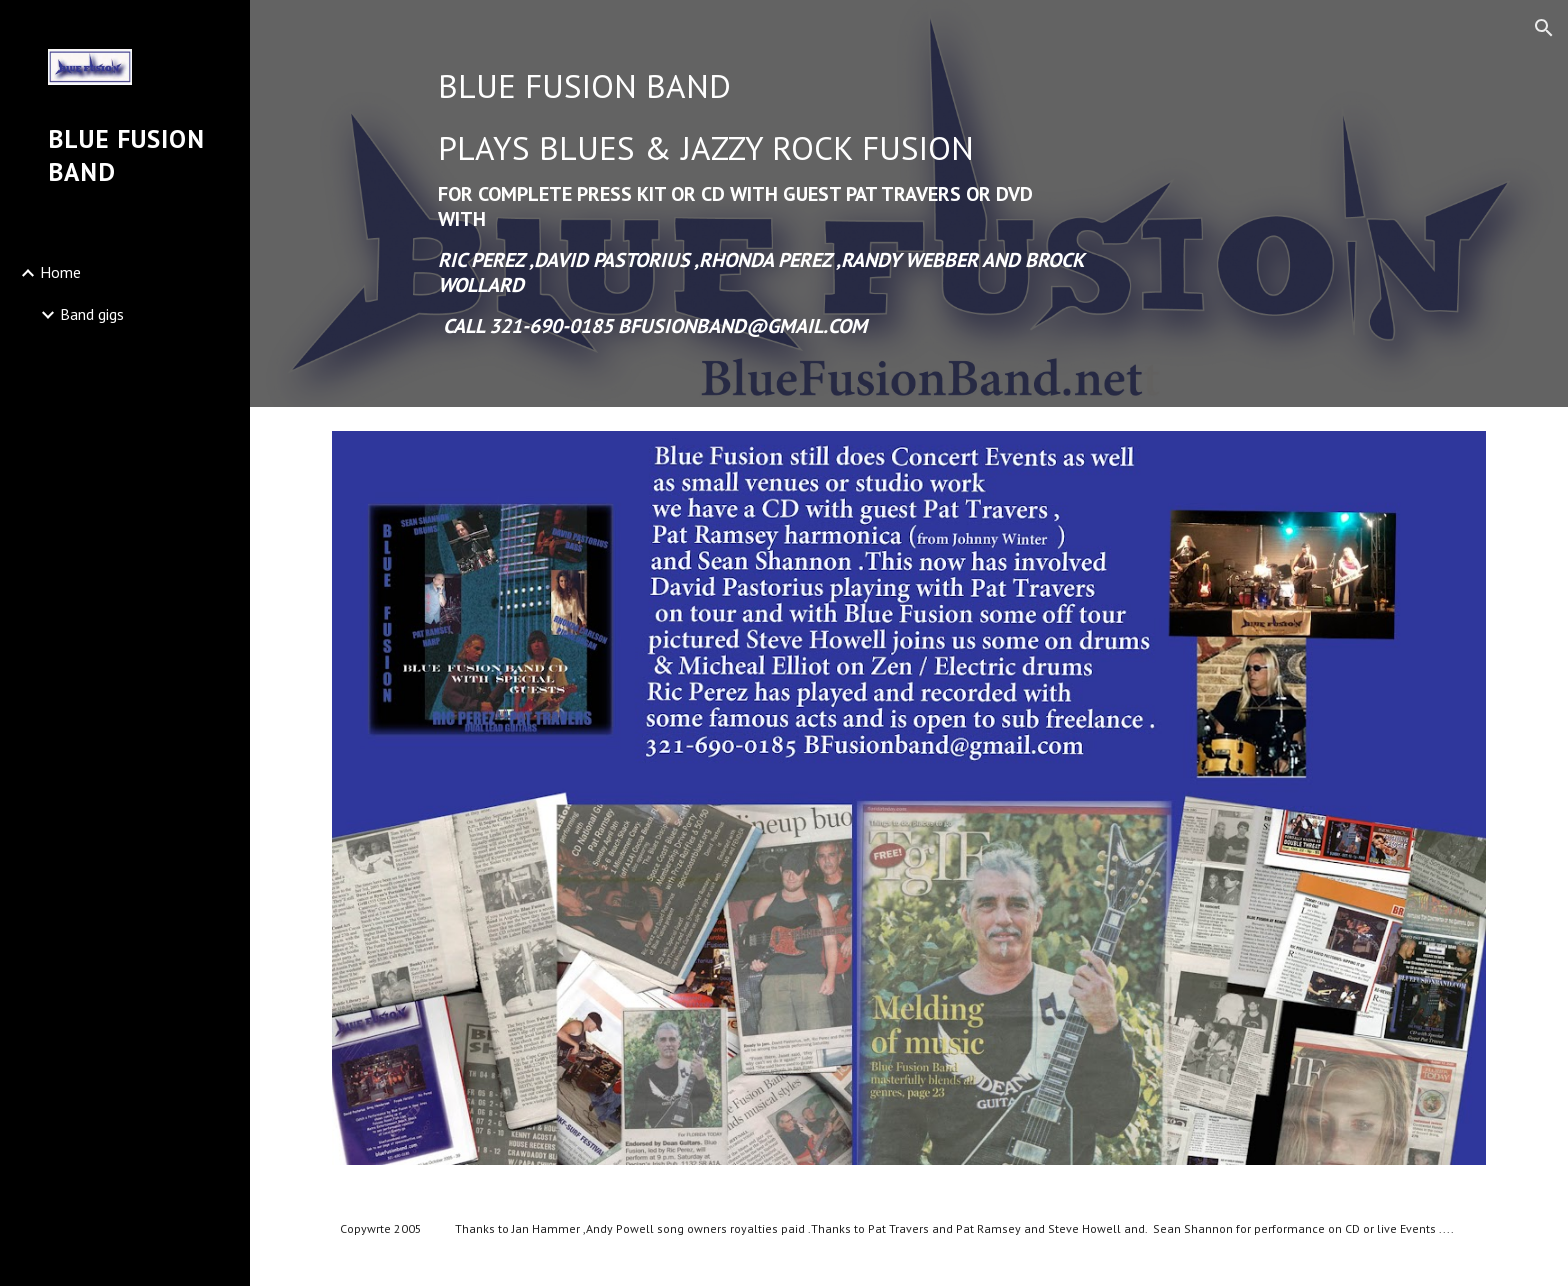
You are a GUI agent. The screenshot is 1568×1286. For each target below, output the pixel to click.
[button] (1544, 28)
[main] (760, 203)
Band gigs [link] (92, 314)
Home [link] (60, 272)
